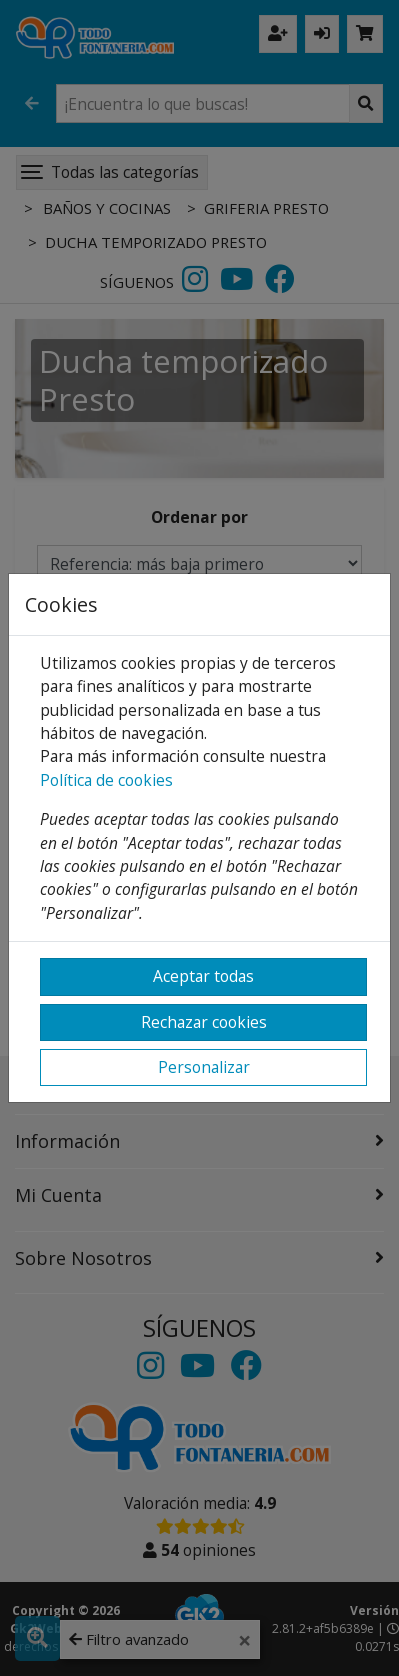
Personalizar (204, 1067)
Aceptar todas (203, 976)
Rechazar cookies (204, 1022)
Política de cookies (106, 780)
